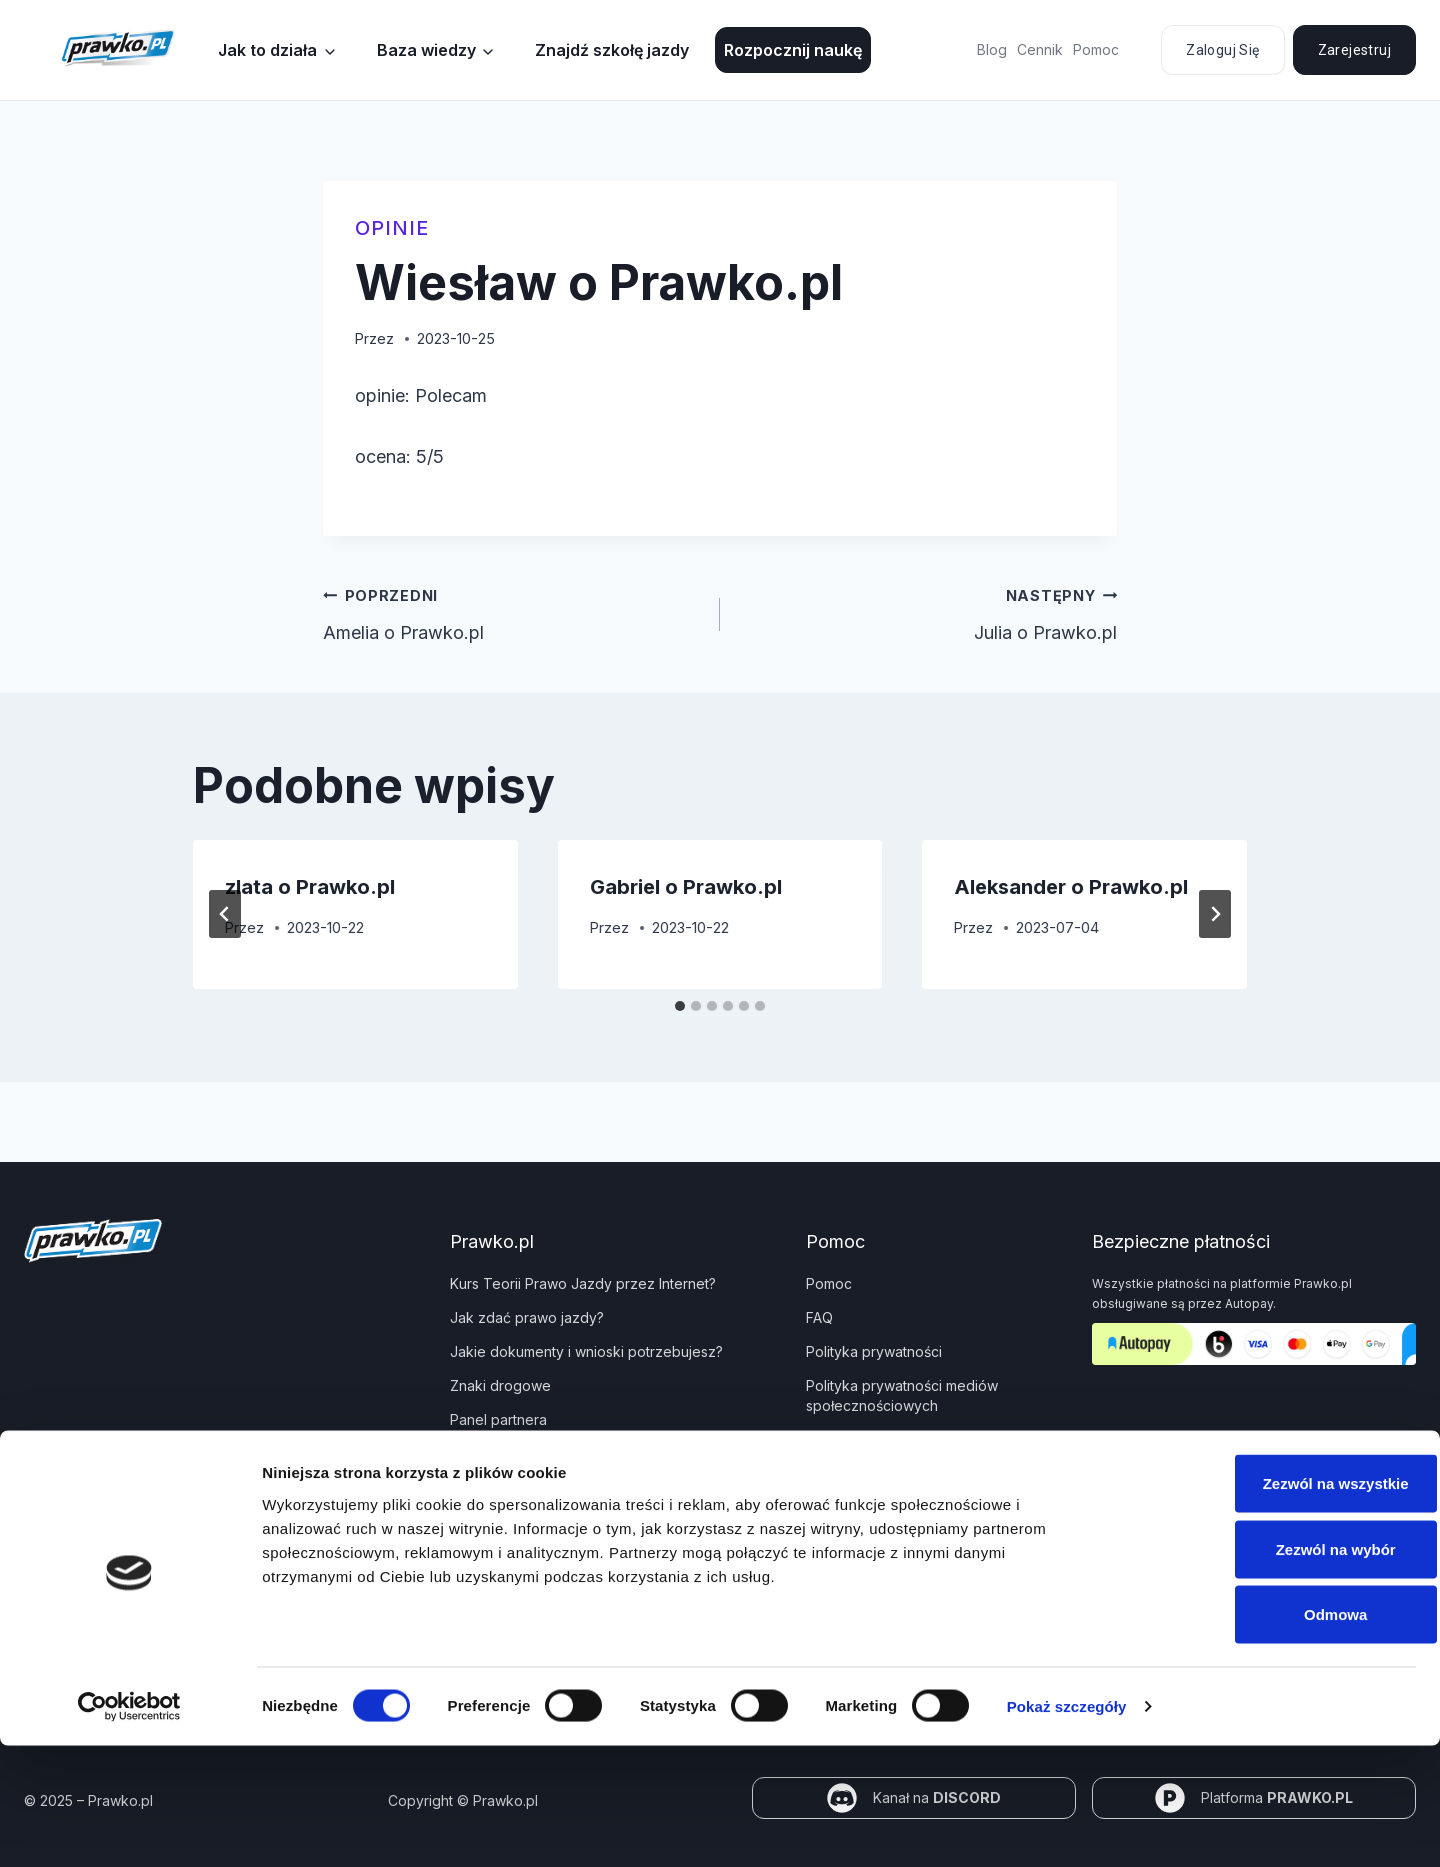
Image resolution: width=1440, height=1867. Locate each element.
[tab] (680, 1006)
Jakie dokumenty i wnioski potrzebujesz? (586, 1351)
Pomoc (1096, 49)
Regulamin (840, 1439)
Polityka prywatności (874, 1351)
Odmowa (1272, 1735)
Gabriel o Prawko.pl (686, 887)
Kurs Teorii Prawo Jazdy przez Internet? (583, 1283)
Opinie (392, 228)
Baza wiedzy (426, 50)
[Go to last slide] (225, 914)
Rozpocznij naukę (793, 50)
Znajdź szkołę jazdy (612, 50)
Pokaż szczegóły (1067, 1827)
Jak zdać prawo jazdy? (527, 1317)
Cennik (1040, 49)
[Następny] (1215, 914)
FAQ (819, 1317)
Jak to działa (267, 50)
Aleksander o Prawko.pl (1071, 887)
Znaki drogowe (500, 1385)
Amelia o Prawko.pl (512, 612)
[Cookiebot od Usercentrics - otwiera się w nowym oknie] (129, 1828)
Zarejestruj (1354, 50)
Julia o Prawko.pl (927, 612)
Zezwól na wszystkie (1273, 1604)
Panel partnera (498, 1419)
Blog (992, 49)
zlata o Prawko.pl (310, 887)
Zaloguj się (1222, 50)
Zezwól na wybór (1273, 1670)
